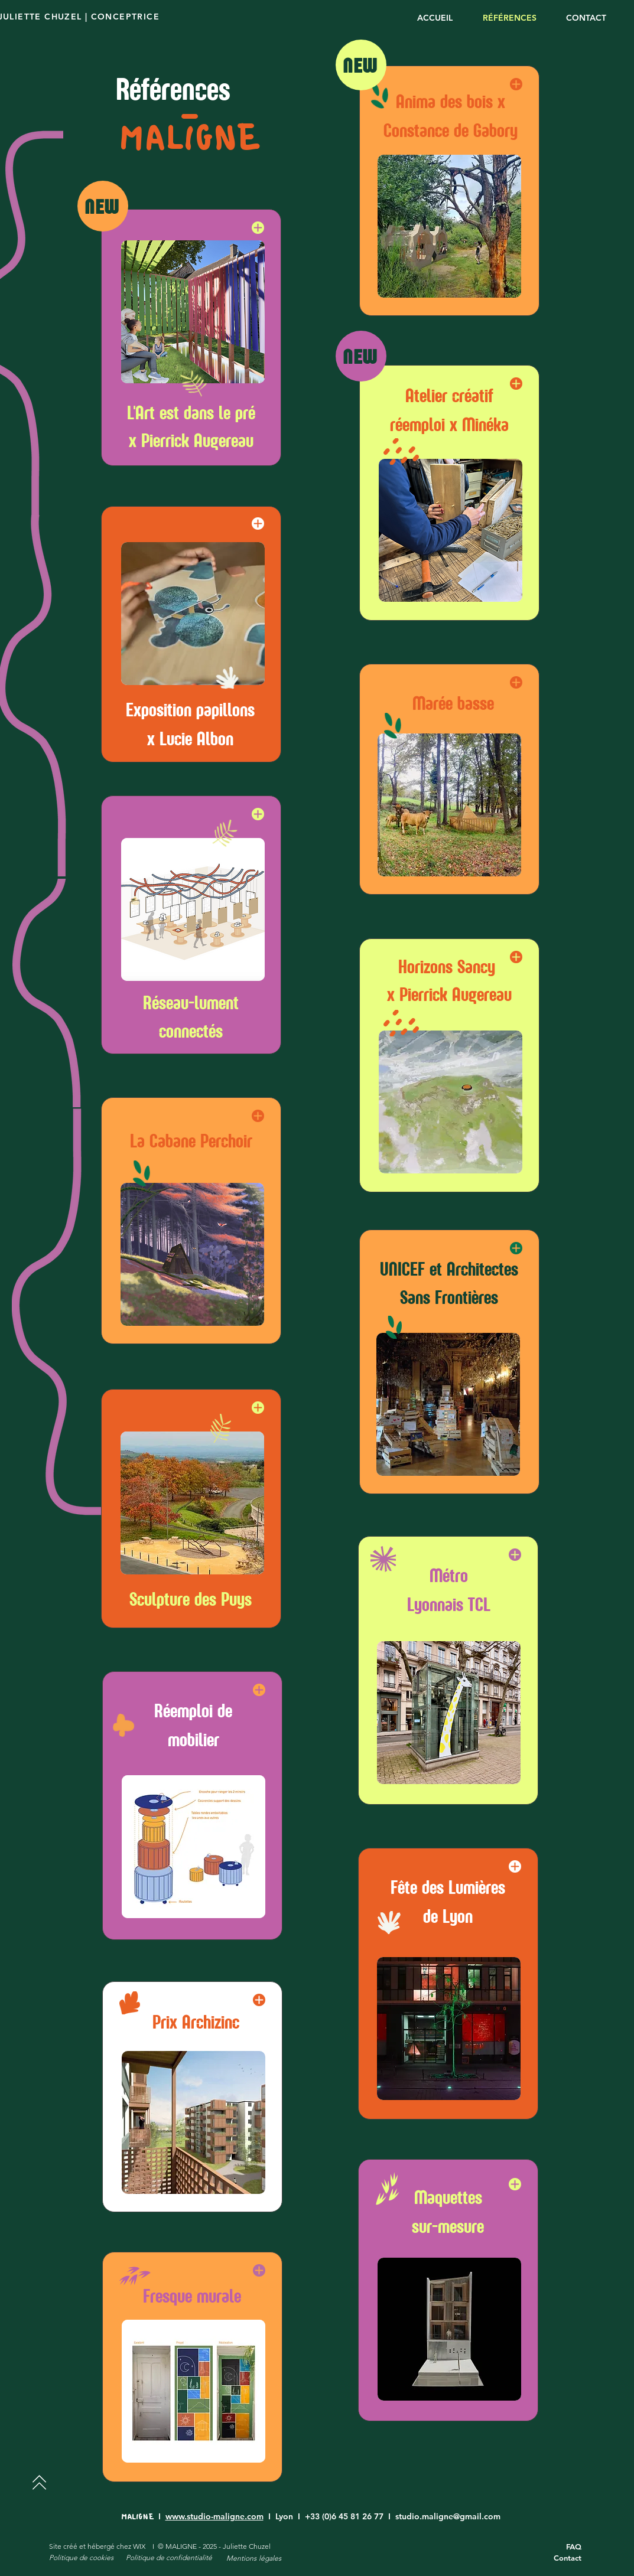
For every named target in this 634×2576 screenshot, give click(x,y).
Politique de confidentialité (169, 2557)
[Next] (39, 2482)
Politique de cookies (81, 2557)
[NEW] (102, 206)
